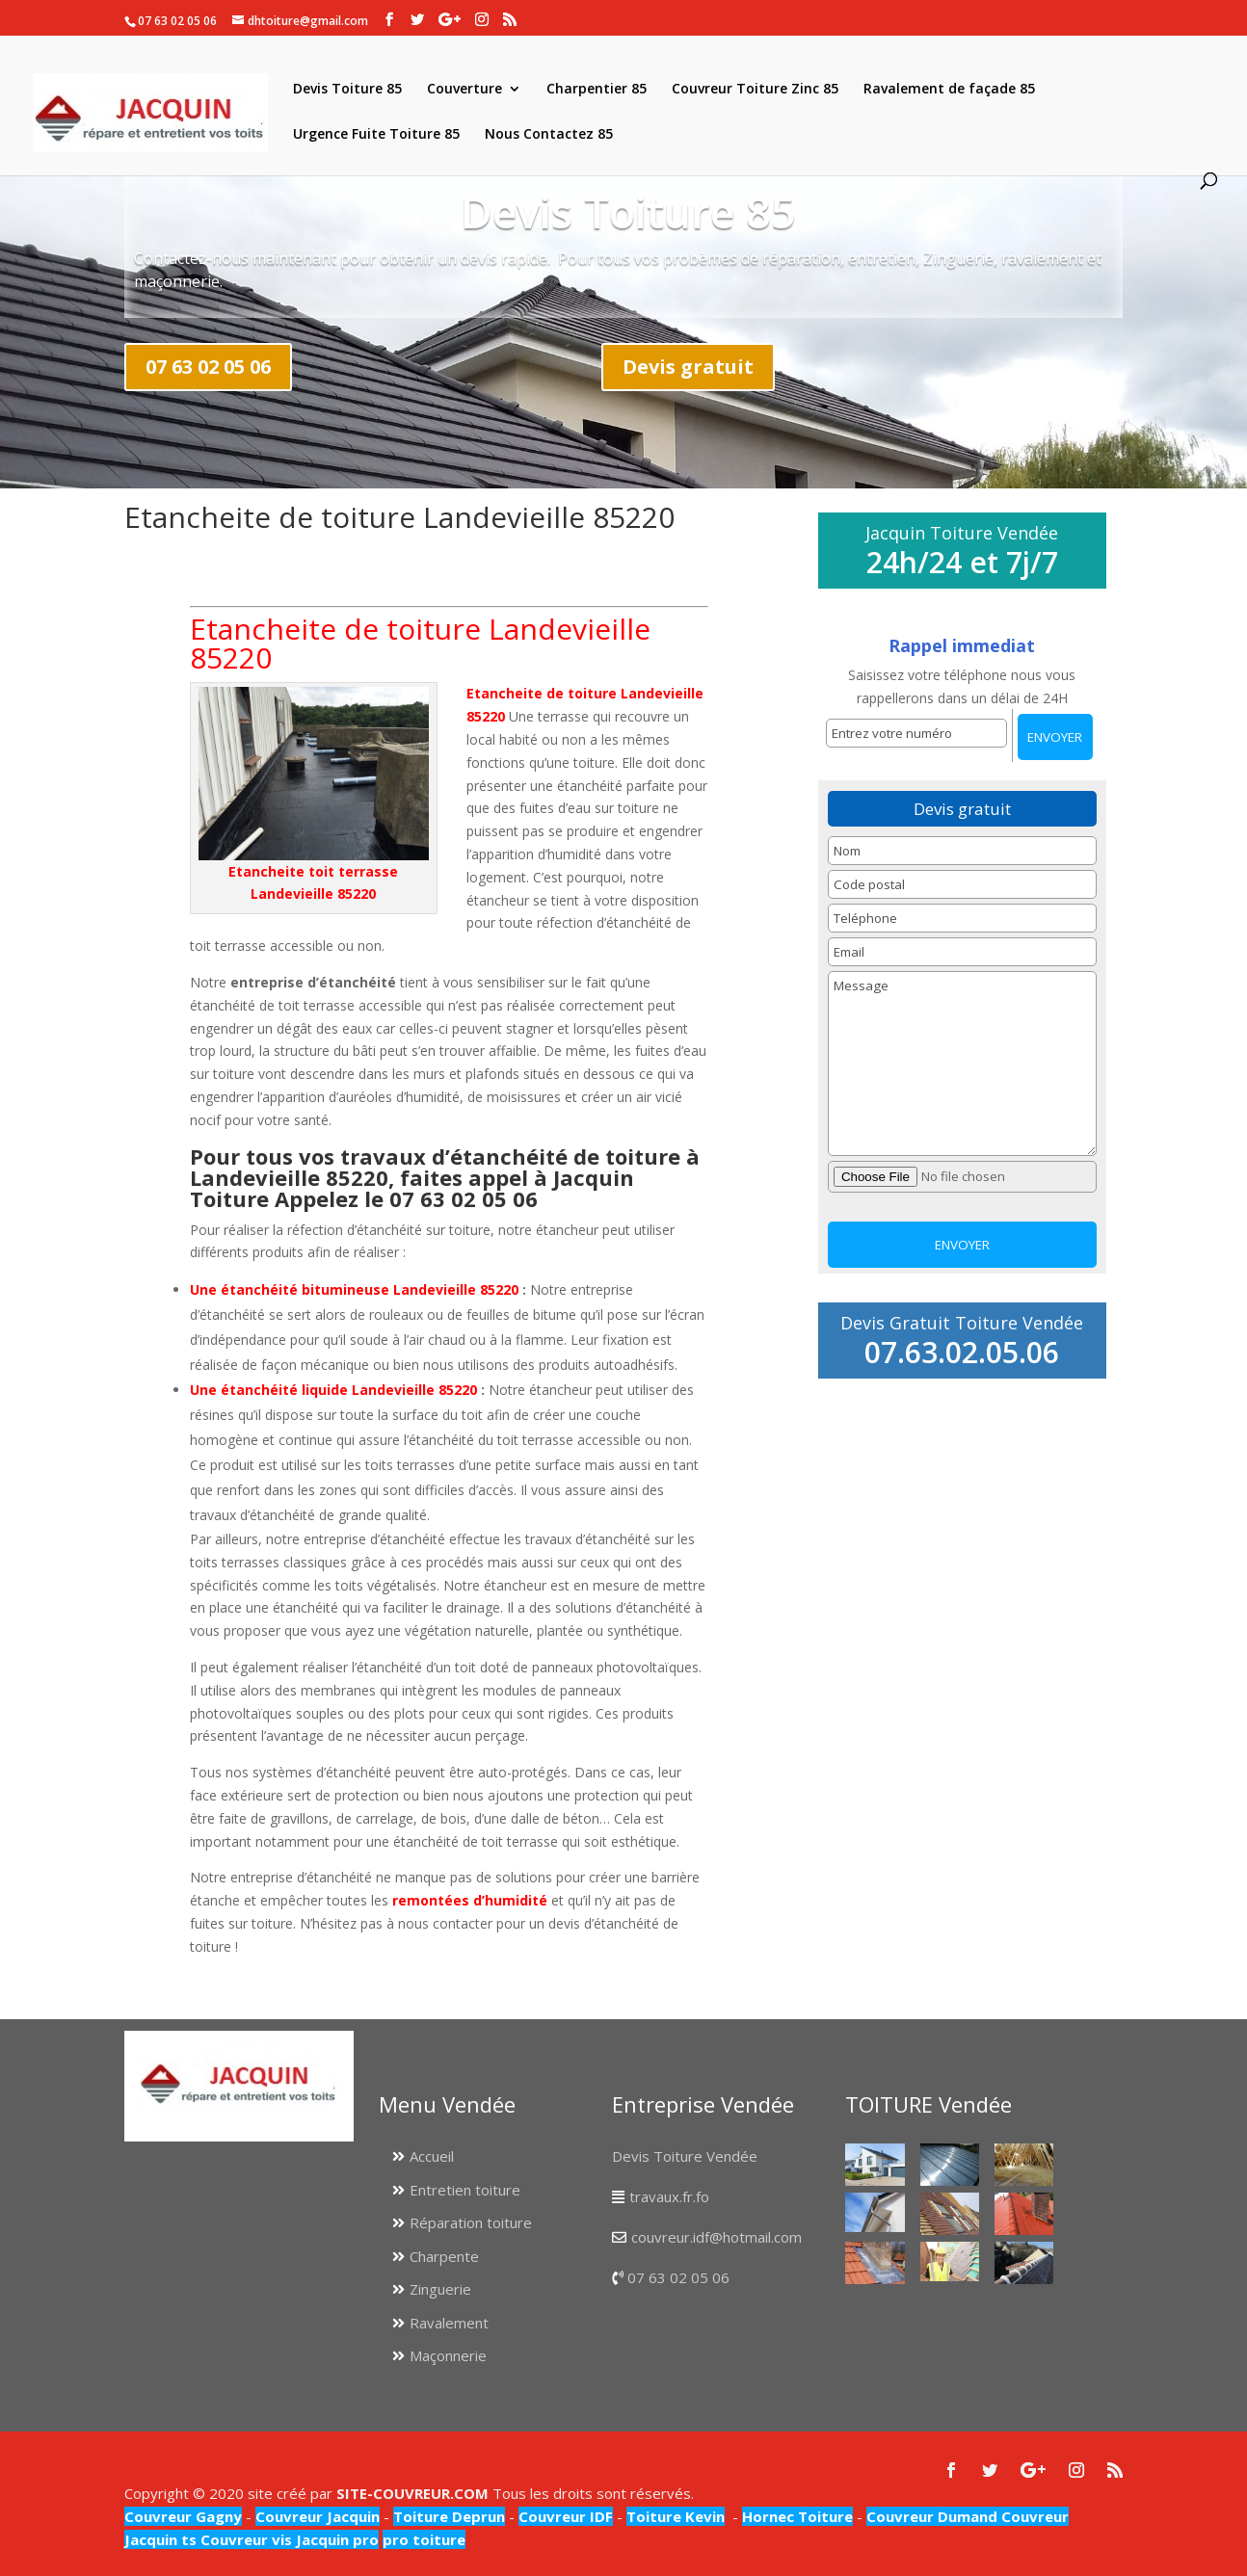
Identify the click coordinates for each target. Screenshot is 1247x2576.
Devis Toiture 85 (347, 89)
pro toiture (424, 2539)
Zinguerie (440, 2289)
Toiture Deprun (449, 2516)
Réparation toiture (471, 2222)
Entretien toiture (465, 2189)
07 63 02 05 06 (208, 367)
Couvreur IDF (565, 2516)
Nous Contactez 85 (549, 135)
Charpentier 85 (596, 89)
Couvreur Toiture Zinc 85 (755, 89)
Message (962, 1063)
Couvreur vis (244, 2539)
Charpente (444, 2256)
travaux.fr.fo (669, 2196)
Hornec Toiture (797, 2516)
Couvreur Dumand (931, 2516)
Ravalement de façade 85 (949, 89)
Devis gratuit (688, 367)
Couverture (464, 89)
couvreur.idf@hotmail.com (716, 2237)
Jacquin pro (335, 2539)
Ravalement (449, 2322)
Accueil (432, 2156)
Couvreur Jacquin (317, 2516)
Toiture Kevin (675, 2516)
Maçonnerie (448, 2355)
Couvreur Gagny (183, 2516)
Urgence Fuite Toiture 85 (376, 135)
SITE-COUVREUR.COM (412, 2493)
